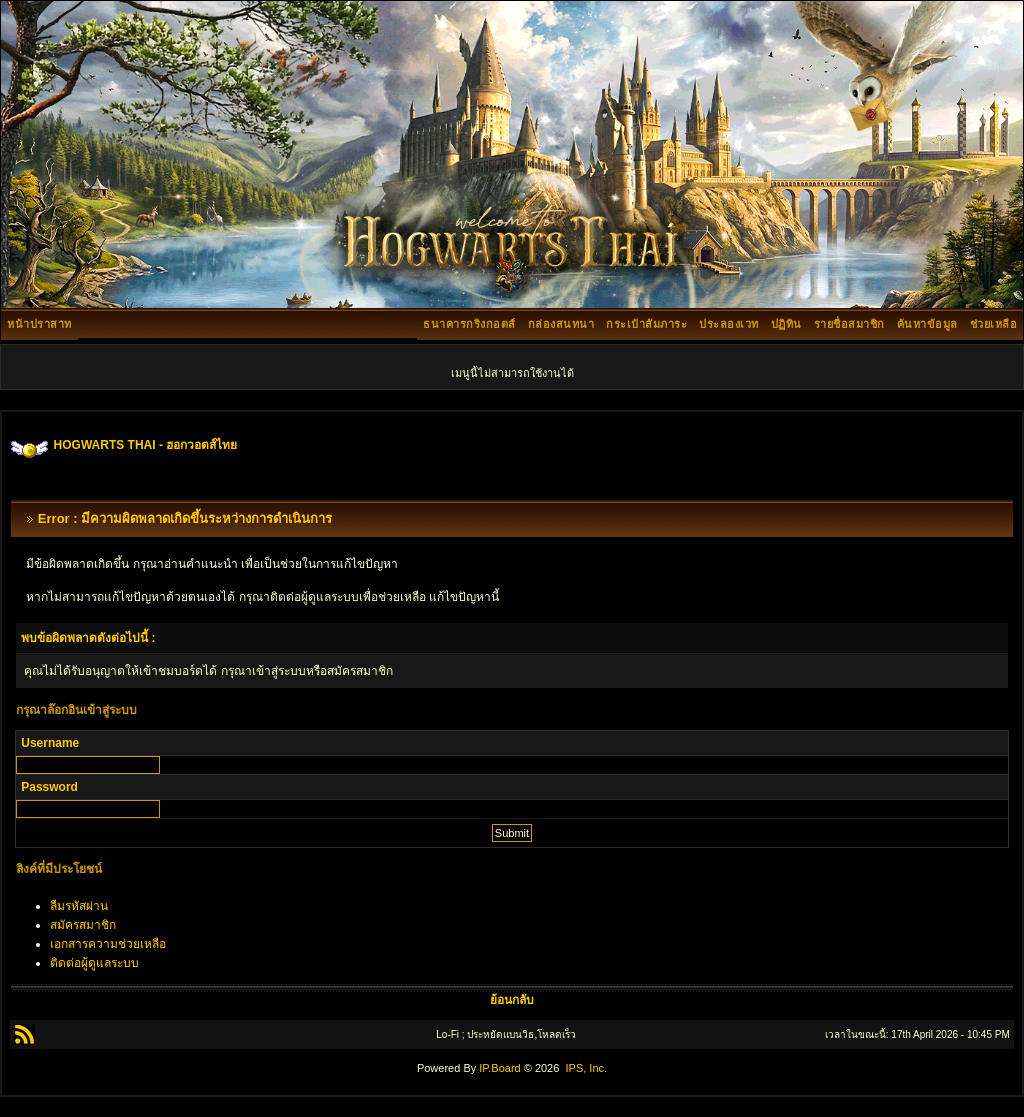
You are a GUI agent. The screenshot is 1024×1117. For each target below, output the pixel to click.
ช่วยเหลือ (994, 324)
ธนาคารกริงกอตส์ (469, 324)
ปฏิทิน (786, 324)
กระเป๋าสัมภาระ (646, 324)
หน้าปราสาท (39, 324)
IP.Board (499, 1068)
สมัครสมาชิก (83, 925)
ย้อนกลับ (512, 1000)
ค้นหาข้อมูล (927, 324)
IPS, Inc (584, 1068)
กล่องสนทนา (561, 324)
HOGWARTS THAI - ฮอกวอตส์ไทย (146, 445)
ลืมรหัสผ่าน (79, 906)
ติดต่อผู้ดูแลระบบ (94, 963)
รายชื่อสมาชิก (849, 324)
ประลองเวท (729, 324)
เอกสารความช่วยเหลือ (108, 944)
